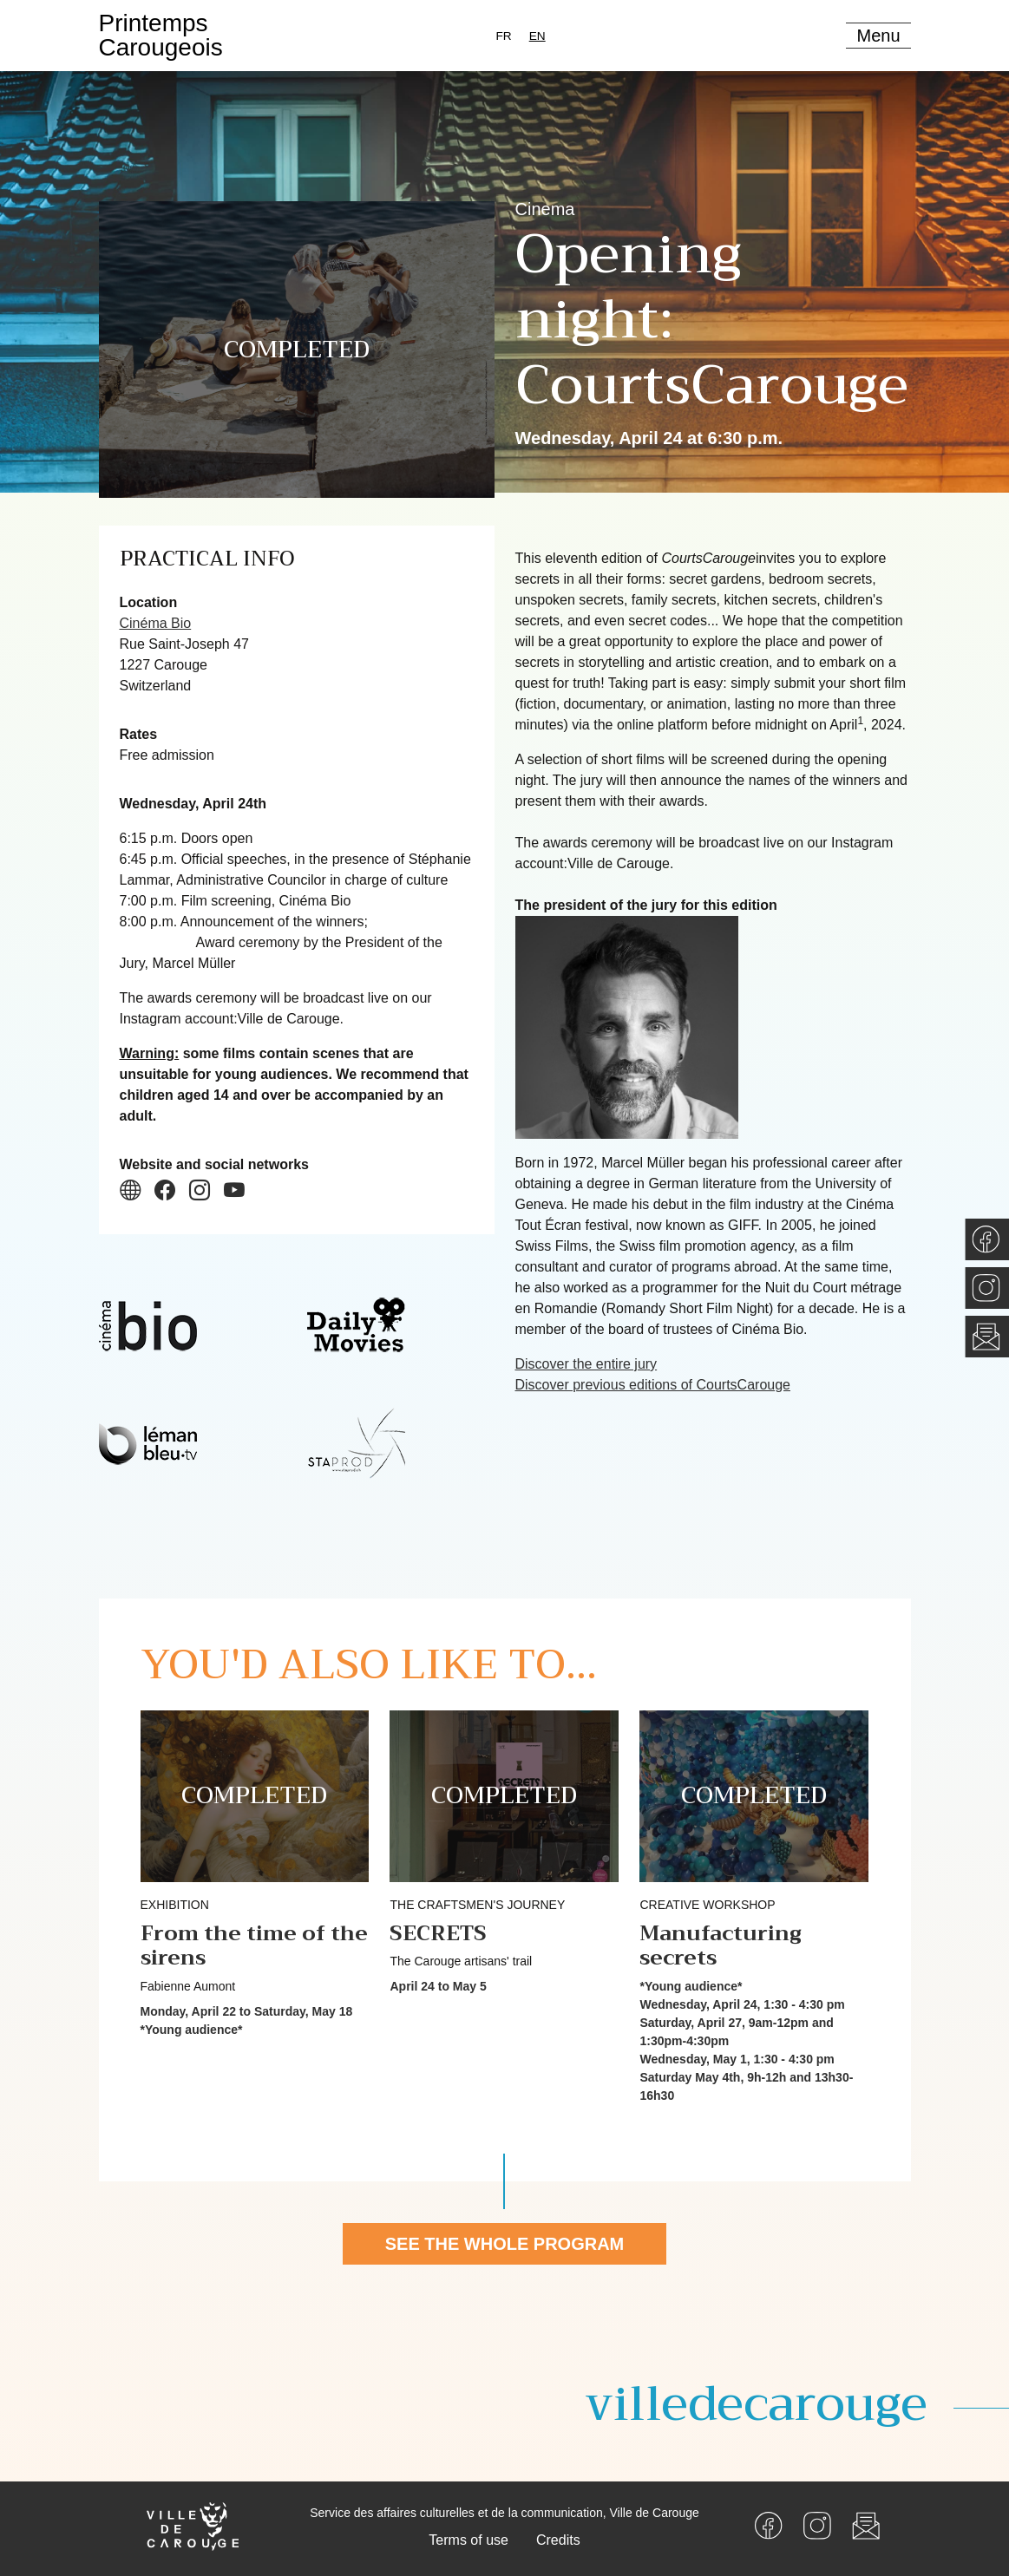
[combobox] (537, 36)
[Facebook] (769, 2524)
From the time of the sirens (254, 1946)
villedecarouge (756, 2404)
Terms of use (468, 2540)
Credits (558, 2540)
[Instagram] (817, 2524)
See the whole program (505, 2243)
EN (537, 35)
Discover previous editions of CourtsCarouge (652, 1384)
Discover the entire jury (586, 1364)
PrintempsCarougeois (161, 35)
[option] (504, 36)
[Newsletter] (866, 2524)
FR (504, 35)
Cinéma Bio (156, 623)
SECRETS (438, 1933)
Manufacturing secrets (720, 1946)
